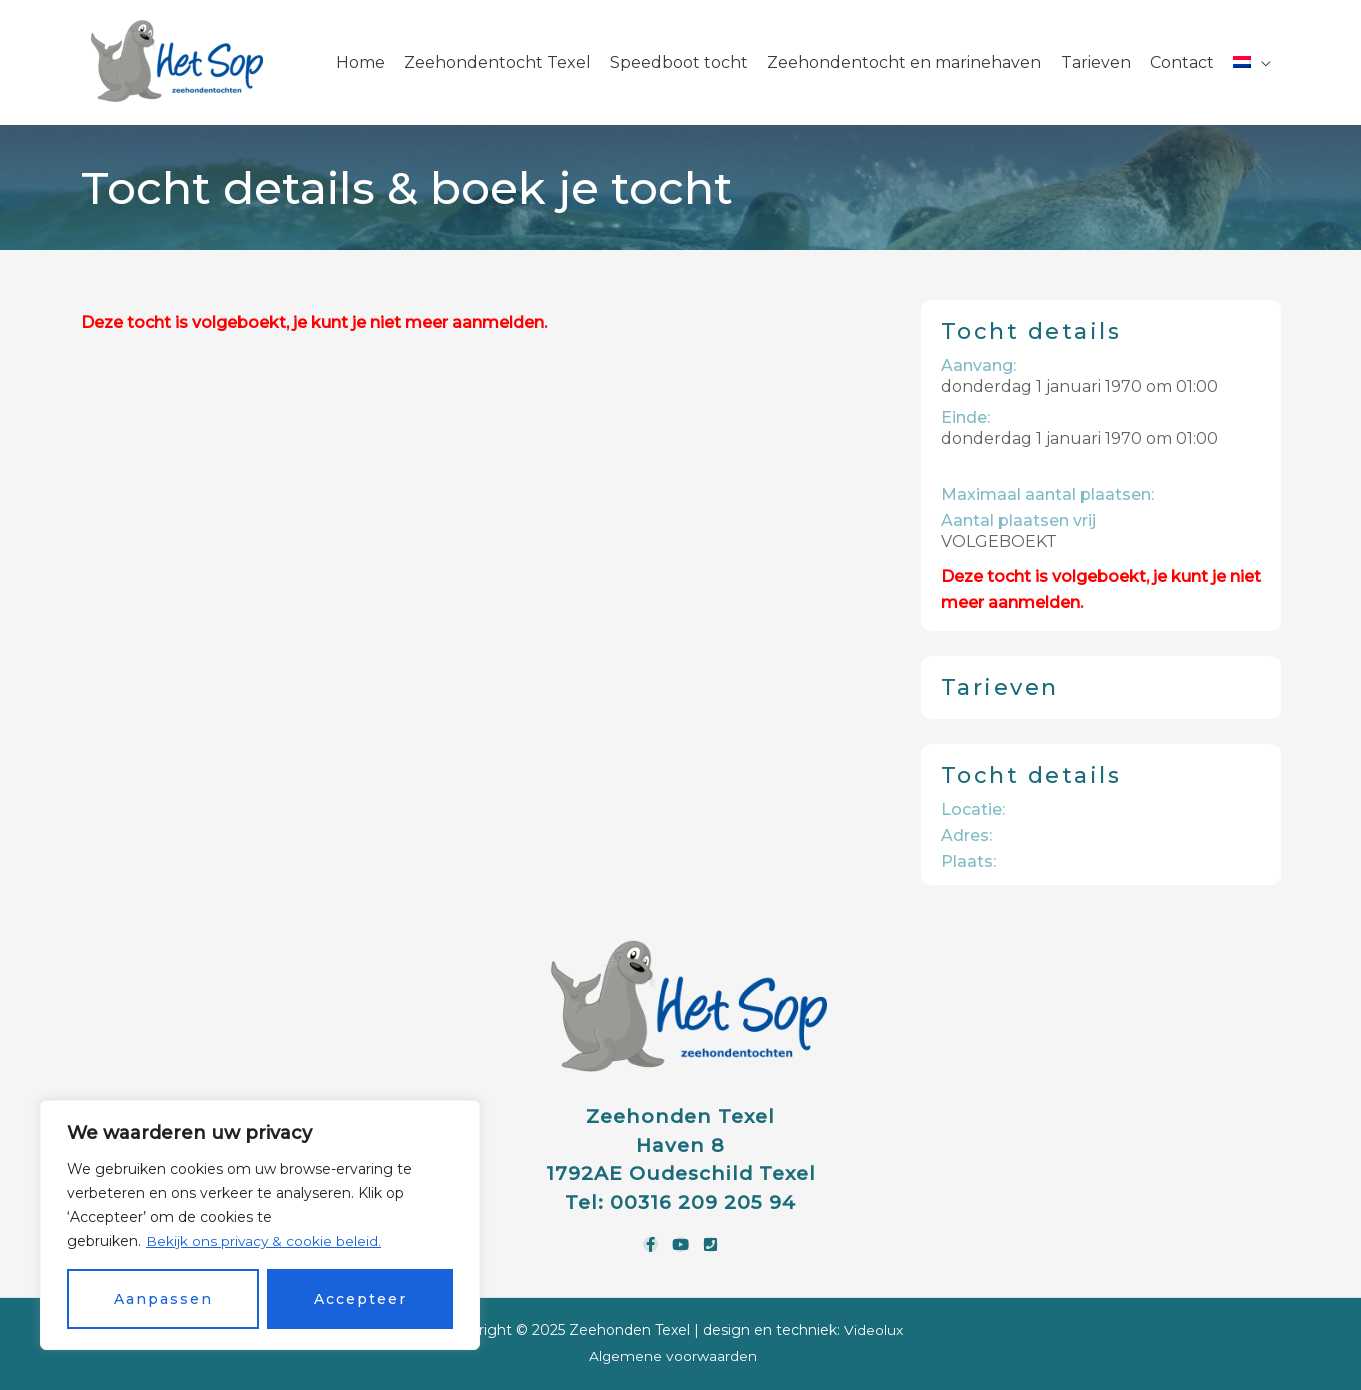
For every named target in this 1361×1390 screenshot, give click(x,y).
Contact (1182, 62)
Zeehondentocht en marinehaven (904, 62)
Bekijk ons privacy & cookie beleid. (264, 1241)
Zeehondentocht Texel (497, 62)
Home (360, 62)
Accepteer (360, 1299)
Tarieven (1096, 62)
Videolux (873, 1330)
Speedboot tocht (679, 62)
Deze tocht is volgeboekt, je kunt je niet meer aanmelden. (314, 322)
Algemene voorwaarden (673, 1356)
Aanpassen (163, 1299)
